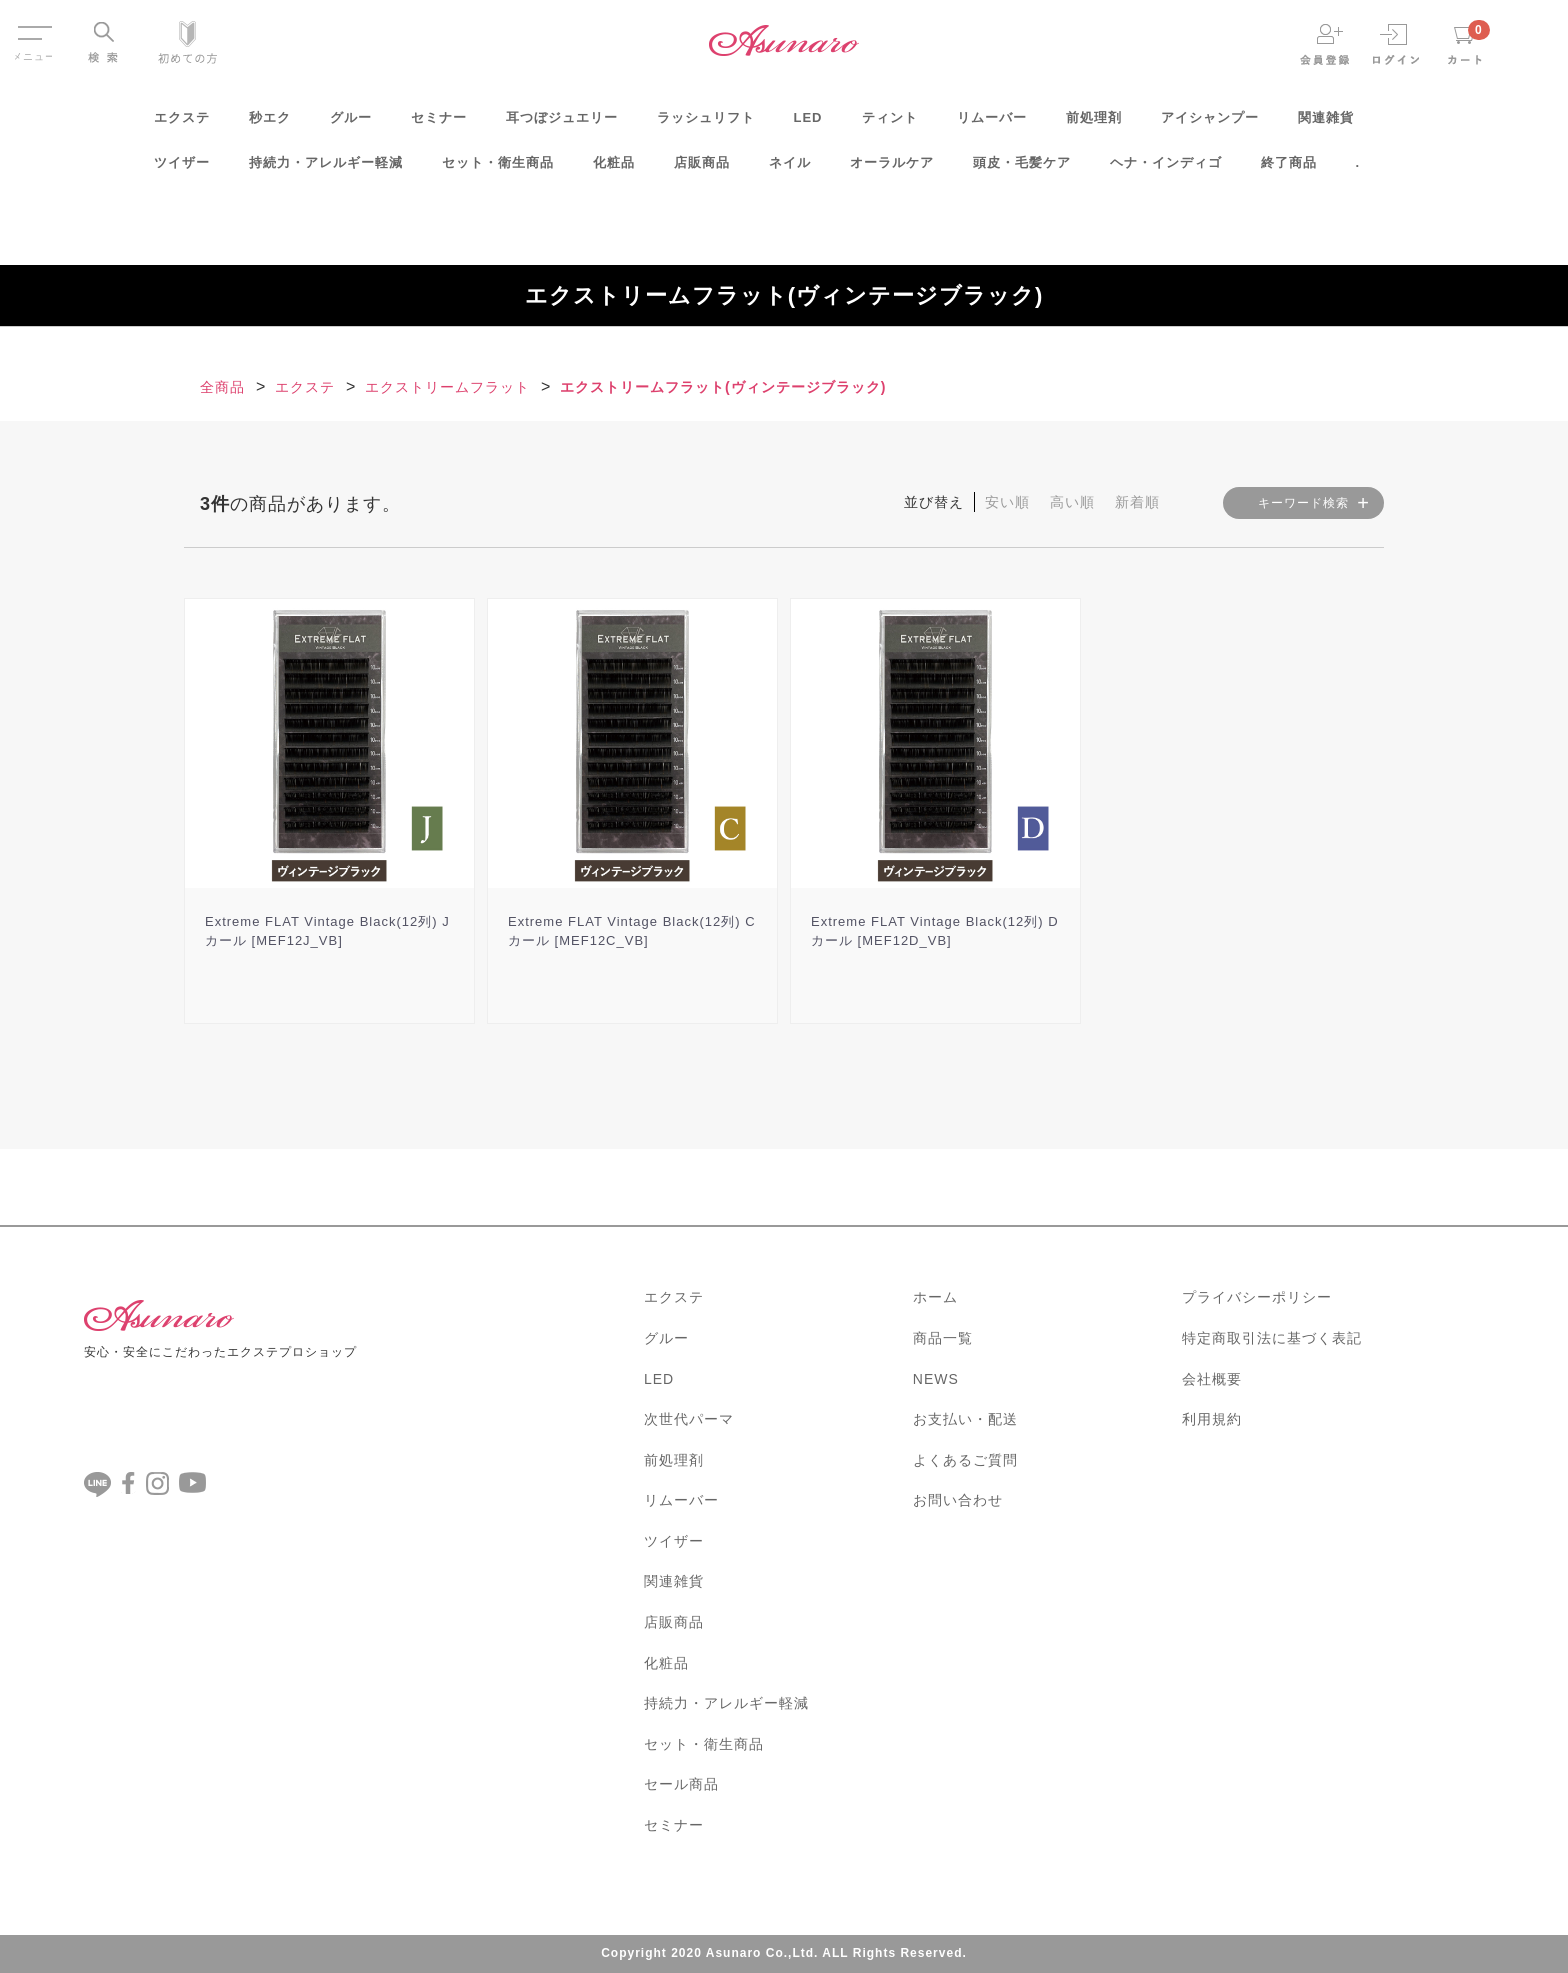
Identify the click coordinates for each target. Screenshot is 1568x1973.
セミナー (439, 123)
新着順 (1137, 502)
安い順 (1007, 502)
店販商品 (702, 168)
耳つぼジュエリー (562, 123)
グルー (351, 123)
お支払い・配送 (965, 1419)
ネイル (790, 168)
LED (808, 123)
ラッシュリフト (706, 123)
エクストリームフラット (447, 387)
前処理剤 (1094, 123)
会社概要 (1212, 1379)
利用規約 (1212, 1419)
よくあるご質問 (965, 1460)
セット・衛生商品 (498, 168)
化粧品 (614, 168)
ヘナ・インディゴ (1166, 168)
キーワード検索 (1303, 503)
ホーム (935, 1297)
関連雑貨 (1326, 123)
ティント (890, 123)
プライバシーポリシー (1257, 1297)
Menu (33, 28)
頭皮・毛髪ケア (1022, 168)
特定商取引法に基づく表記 (1272, 1338)
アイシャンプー (1210, 123)
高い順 (1072, 502)
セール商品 (681, 1784)
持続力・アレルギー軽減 (326, 168)
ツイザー (182, 168)
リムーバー (992, 123)
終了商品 (1289, 168)
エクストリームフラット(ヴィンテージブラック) (723, 387)
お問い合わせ (958, 1500)
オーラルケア (892, 168)
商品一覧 (943, 1338)
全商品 (222, 387)
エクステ (182, 123)
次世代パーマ (689, 1419)
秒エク (270, 123)
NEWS (936, 1379)
